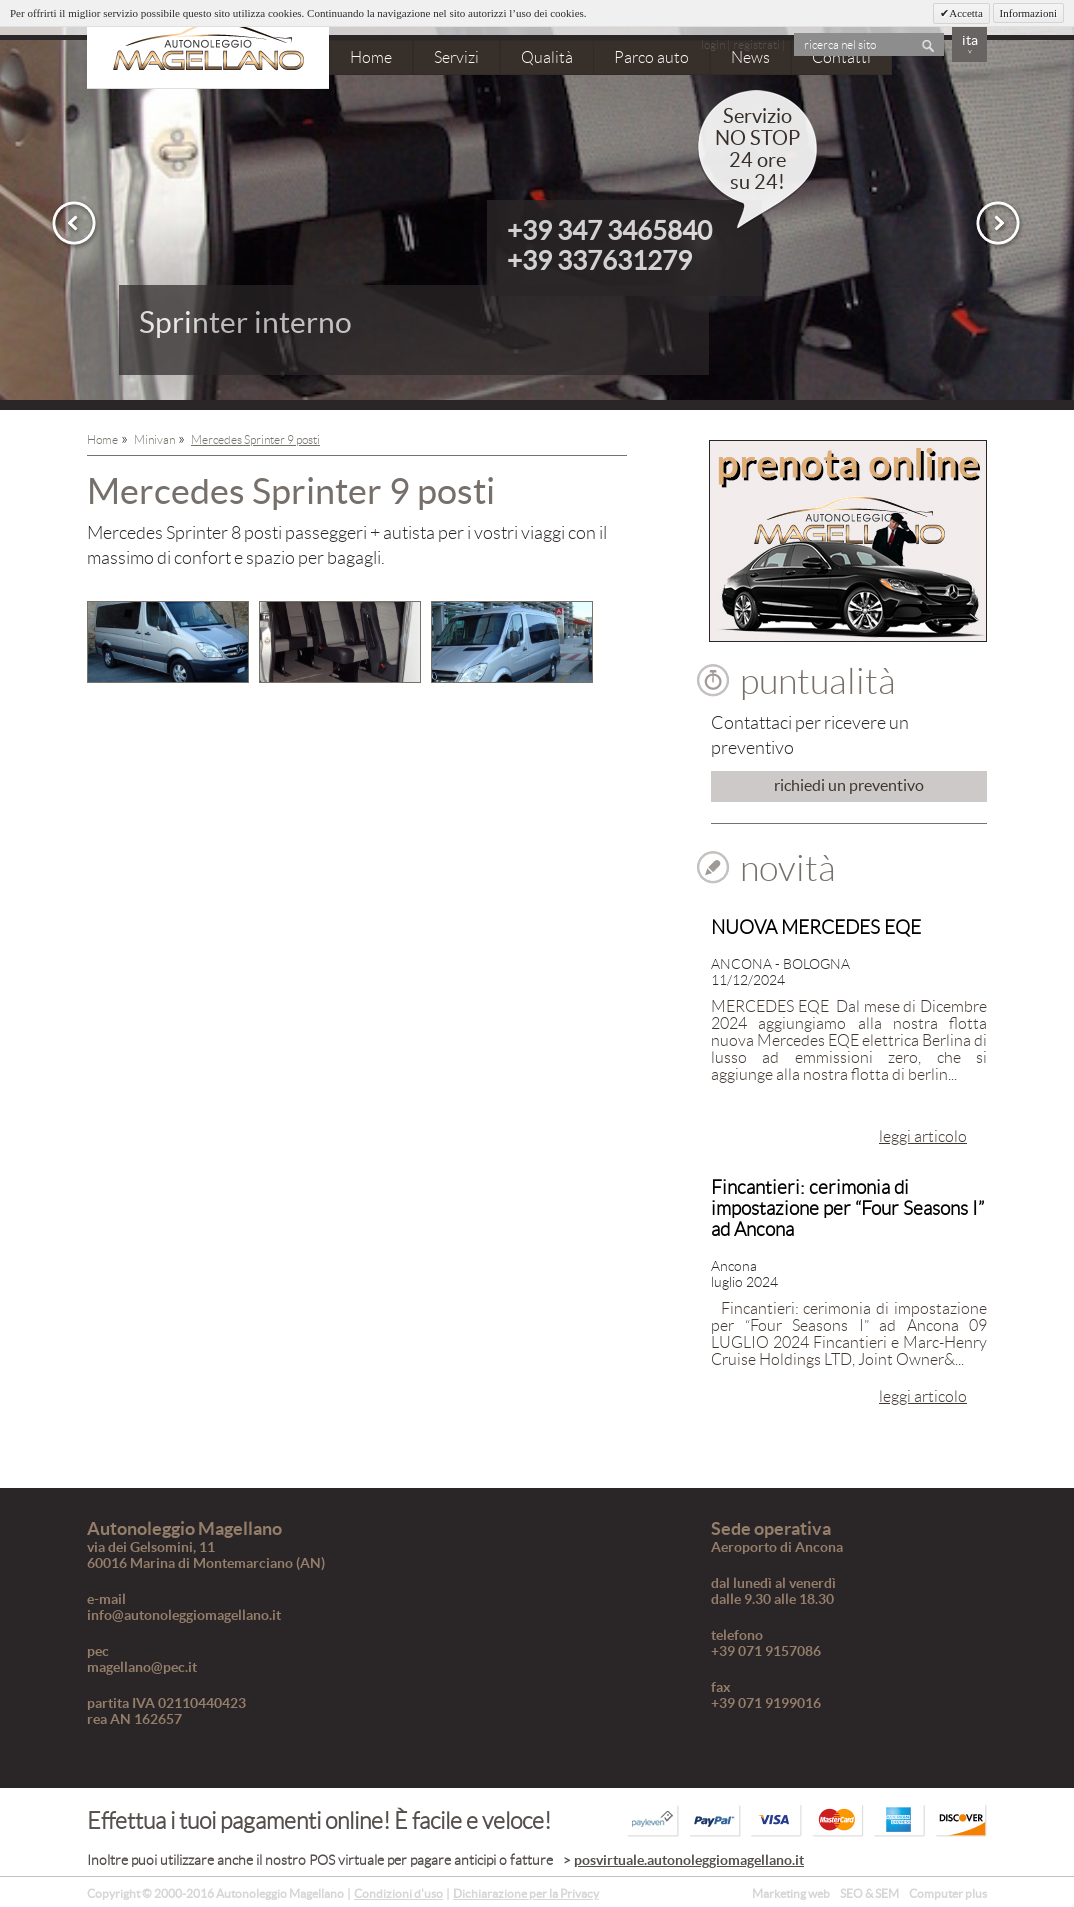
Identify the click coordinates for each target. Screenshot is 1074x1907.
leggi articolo (923, 1136)
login (713, 44)
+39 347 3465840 (609, 230)
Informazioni (1028, 13)
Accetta (966, 13)
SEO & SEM (869, 1893)
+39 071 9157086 (766, 1651)
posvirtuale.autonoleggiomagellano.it (689, 1860)
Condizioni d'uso (398, 1893)
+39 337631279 (599, 260)
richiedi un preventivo (849, 785)
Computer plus (948, 1893)
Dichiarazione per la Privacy (526, 1893)
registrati (756, 44)
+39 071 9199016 (766, 1703)
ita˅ (970, 47)
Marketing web (791, 1893)
